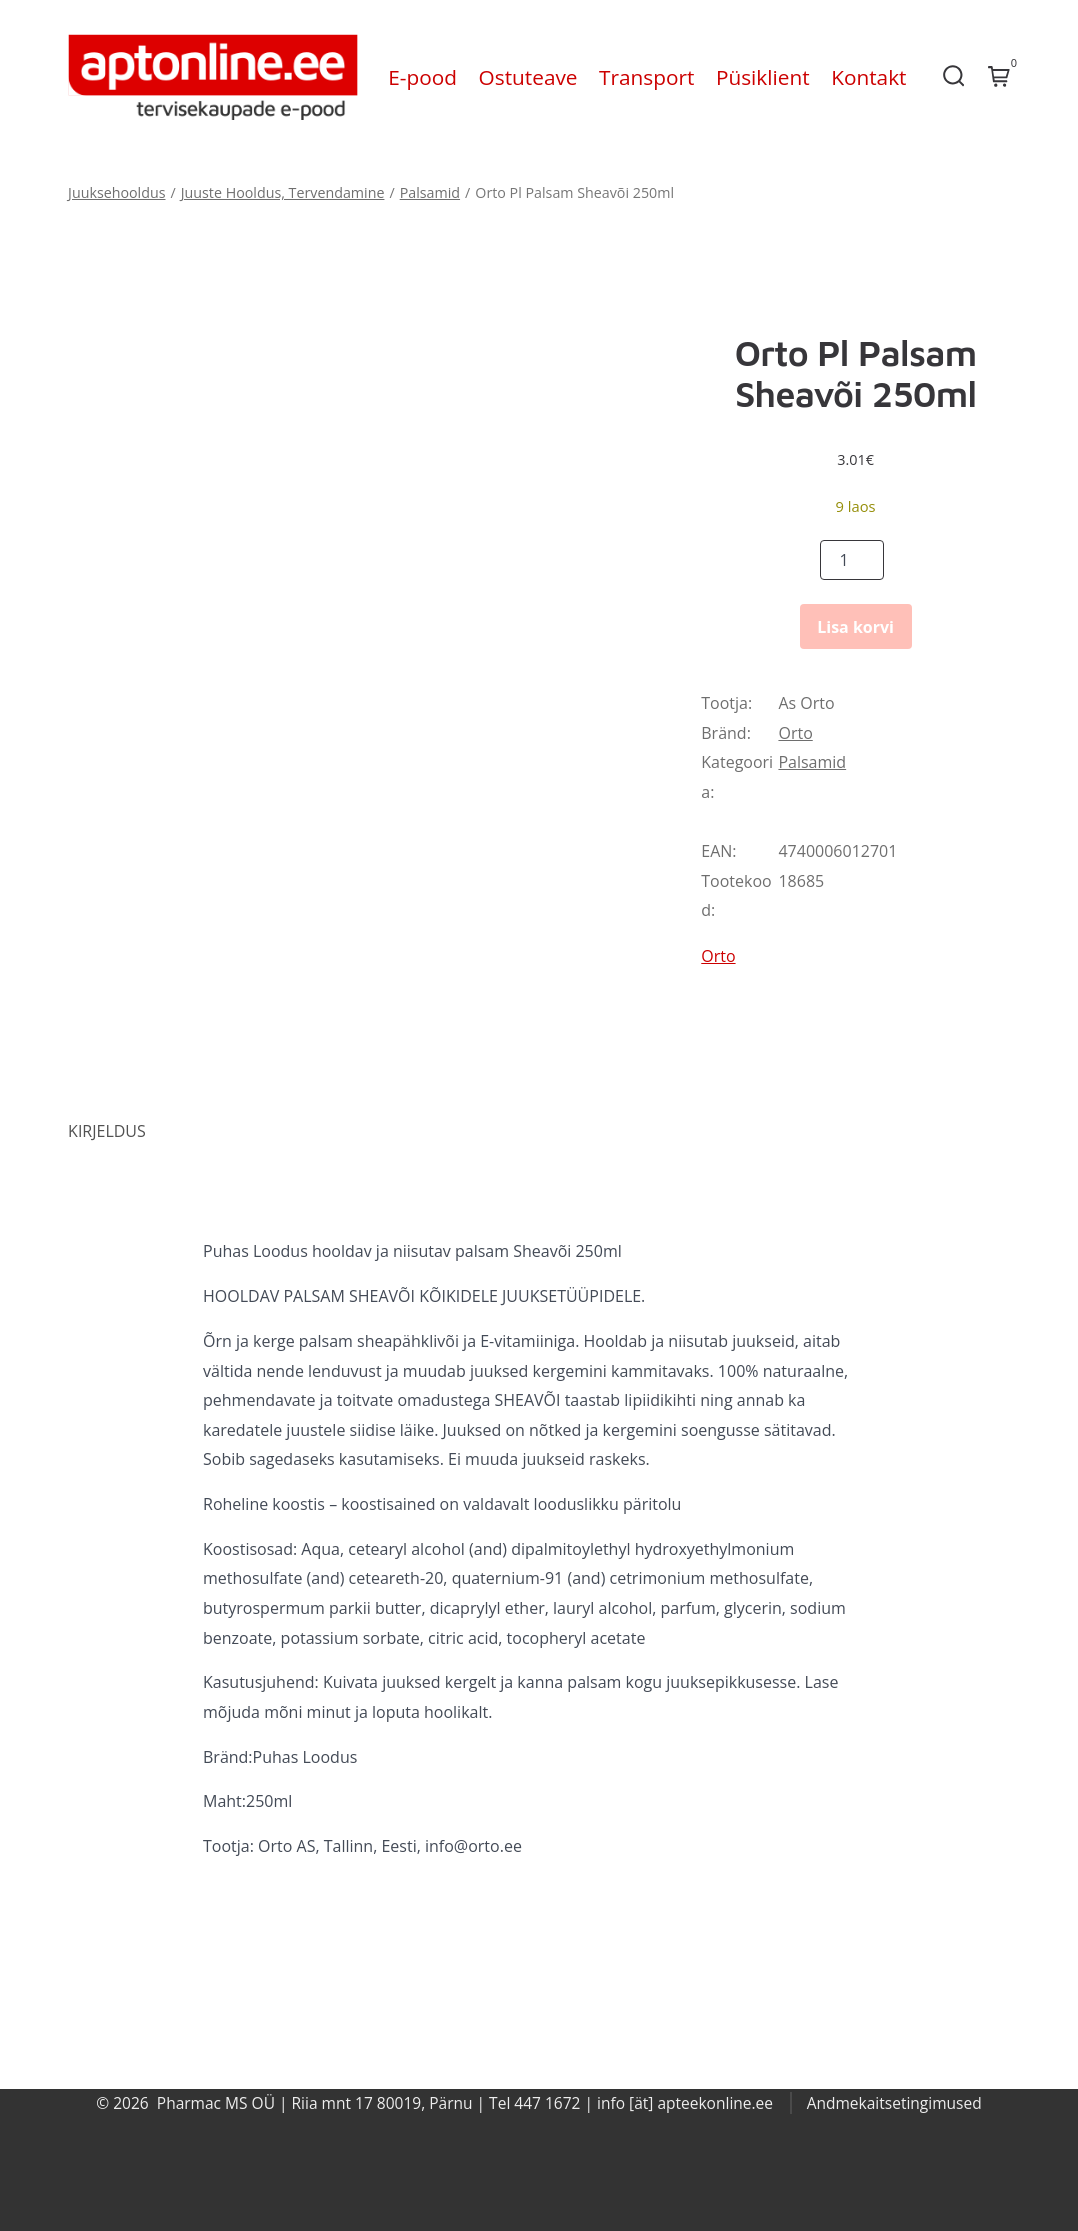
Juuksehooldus (116, 192)
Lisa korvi (855, 627)
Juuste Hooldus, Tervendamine (283, 192)
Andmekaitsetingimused (894, 2103)
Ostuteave (528, 77)
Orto (795, 733)
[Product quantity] (852, 560)
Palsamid (430, 192)
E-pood (422, 77)
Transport (646, 77)
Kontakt (868, 77)
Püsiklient (763, 77)
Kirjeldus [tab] (107, 1131)
